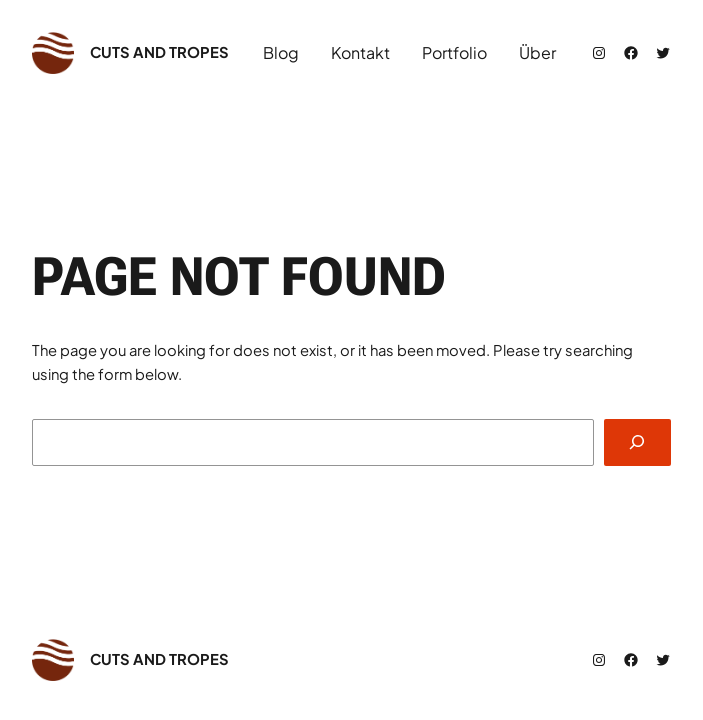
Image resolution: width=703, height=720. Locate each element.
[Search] (637, 443)
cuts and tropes (159, 52)
